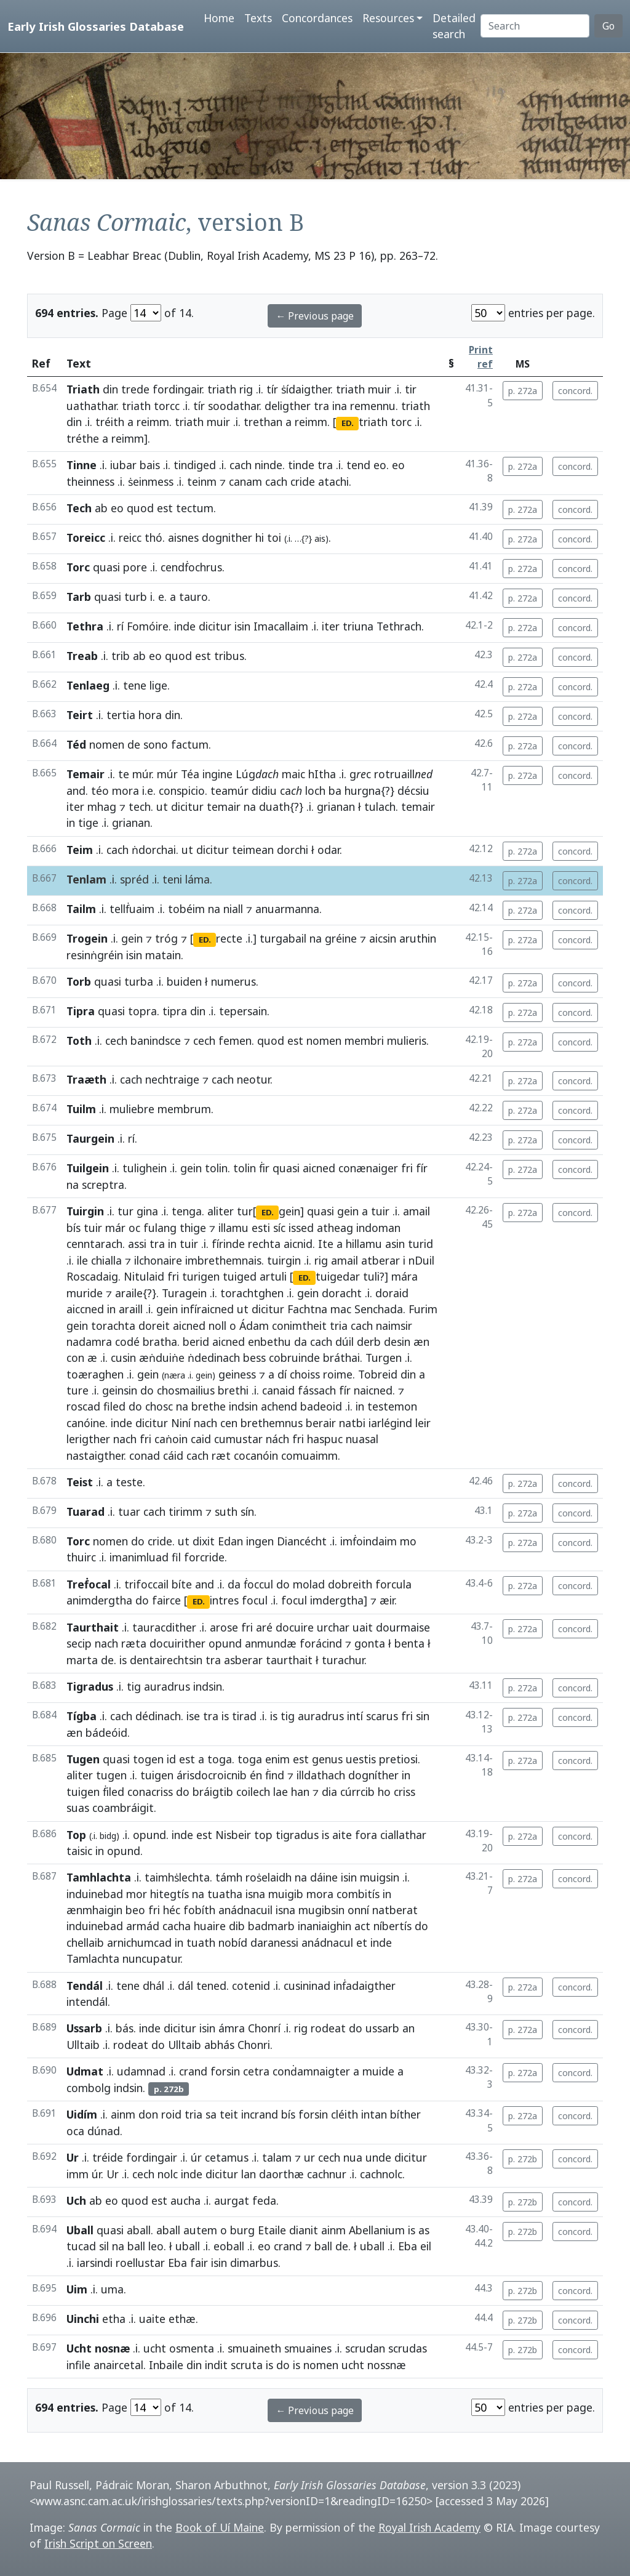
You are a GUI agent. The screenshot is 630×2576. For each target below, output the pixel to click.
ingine (217, 774)
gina (147, 1211)
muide (378, 2071)
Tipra (80, 1011)
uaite (152, 2318)
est (165, 508)
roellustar (140, 2262)
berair (321, 1422)
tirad (244, 1716)
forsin (225, 2071)
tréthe (82, 438)
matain (163, 955)
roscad (83, 1406)
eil (425, 2246)
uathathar (91, 405)
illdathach (321, 1775)
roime (338, 1374)
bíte (182, 1584)
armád (142, 1925)
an (408, 2028)
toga (219, 1759)
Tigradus (89, 1686)
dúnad (103, 2130)
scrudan (365, 2348)
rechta (264, 1243)
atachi (333, 481)
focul (255, 1600)
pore (135, 567)
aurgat (231, 2200)
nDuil (421, 1260)
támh (228, 1877)
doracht (342, 1293)
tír (272, 389)
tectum (194, 508)
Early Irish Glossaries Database (95, 26)
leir (423, 1422)
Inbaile (166, 2364)
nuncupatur (151, 1958)
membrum (184, 1108)
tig (134, 1686)
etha (114, 2318)
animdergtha (99, 1600)
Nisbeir (233, 1834)
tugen (111, 1775)
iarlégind (390, 1422)
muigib (285, 1893)
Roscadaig (92, 1276)
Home (219, 17)
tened (211, 1985)
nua (352, 2157)
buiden (184, 981)
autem (200, 2230)
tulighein (144, 1168)
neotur (253, 1079)
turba (138, 981)
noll (217, 1325)
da (300, 1341)
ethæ (182, 2318)
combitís (358, 1893)
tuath (200, 1942)
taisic (79, 1850)
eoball (228, 2246)
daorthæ (281, 2174)
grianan (336, 806)
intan (374, 2114)
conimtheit (299, 1325)
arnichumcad (139, 1942)
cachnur (326, 2174)
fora (366, 1834)
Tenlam (86, 879)
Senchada (378, 1309)
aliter (220, 1211)
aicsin (382, 938)
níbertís (392, 1925)
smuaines (308, 2348)
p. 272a (522, 390)
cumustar (238, 1438)
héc (171, 1909)
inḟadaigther (364, 1985)
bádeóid (106, 1732)
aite (342, 1834)
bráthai (341, 1357)
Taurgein (90, 1138)
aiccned (85, 1309)
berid (196, 1341)
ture (77, 1390)
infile (78, 2364)
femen (235, 1040)
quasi (106, 567)
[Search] (534, 26)
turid (420, 1243)
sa (211, 2114)
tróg (166, 938)
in (70, 822)
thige (193, 1227)
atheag (335, 1227)
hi (259, 537)
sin (422, 1716)
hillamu (364, 1243)
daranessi (274, 1942)
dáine (324, 1877)
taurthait (289, 1659)
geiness (237, 1374)
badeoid (321, 1406)
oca (75, 2130)
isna (255, 1893)
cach (240, 464)
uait (363, 1627)
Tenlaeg (88, 685)
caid (201, 1438)
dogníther (373, 1775)
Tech (79, 508)
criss (404, 1791)
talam (277, 2157)
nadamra (89, 1341)
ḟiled (113, 1791)
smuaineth (254, 2348)
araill (131, 1309)
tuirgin (284, 1260)
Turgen (383, 1357)
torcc (167, 405)
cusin (123, 1357)
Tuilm (81, 1108)
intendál (87, 2001)
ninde (268, 464)
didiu (264, 790)
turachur (343, 1659)
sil (104, 2246)
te (123, 774)
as (423, 2230)
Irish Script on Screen (98, 2543)
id (171, 1759)
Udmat (84, 2071)
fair (199, 2262)
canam (245, 481)
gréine (341, 938)
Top (76, 1834)
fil (176, 1557)
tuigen (156, 1775)
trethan (263, 421)
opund (225, 1643)
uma (112, 2289)
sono (155, 744)
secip (79, 1643)
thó (153, 537)
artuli (273, 1276)
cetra (256, 2071)
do (147, 1390)
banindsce (155, 1040)
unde (378, 2157)
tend (358, 464)
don (148, 2114)
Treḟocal (88, 1584)
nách (277, 1438)
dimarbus (254, 2262)
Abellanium (377, 2230)
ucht (154, 2348)
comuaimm (309, 1455)
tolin (216, 1168)
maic (293, 774)
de (133, 744)
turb (135, 596)
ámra (231, 2028)
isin (242, 626)
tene (134, 685)
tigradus (297, 1834)
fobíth (199, 1909)
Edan (230, 1541)
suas (77, 1807)
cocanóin (256, 1455)
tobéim (186, 908)
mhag (101, 806)
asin (395, 1243)
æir (387, 1600)
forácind (321, 1643)
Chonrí (264, 2028)
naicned (373, 1390)
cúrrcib (357, 1791)
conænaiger (368, 1168)
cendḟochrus (191, 567)
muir (379, 389)
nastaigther (95, 1455)
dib (237, 1925)
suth (226, 1511)
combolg (88, 2087)
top (263, 1834)
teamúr (229, 790)
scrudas (407, 2348)
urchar (333, 1627)
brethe (208, 1406)
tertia (120, 714)
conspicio (182, 790)
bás (125, 2028)
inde (185, 626)
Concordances (317, 17)
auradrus (167, 1686)
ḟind (274, 1775)
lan (248, 2174)
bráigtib (213, 1791)
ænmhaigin (94, 1909)
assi (137, 1243)
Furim (423, 1309)
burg (242, 2230)
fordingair (177, 389)
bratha (160, 1341)
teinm (202, 481)
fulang (160, 1227)
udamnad (141, 2071)
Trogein (87, 938)
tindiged (194, 464)
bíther (405, 2114)
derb (369, 1341)
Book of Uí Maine (219, 2527)
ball (136, 2246)
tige (88, 822)
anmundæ (271, 1643)
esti (261, 1227)
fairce (166, 1600)
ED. (347, 423)
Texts (258, 17)
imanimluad (139, 1557)
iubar (123, 464)
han (300, 1791)
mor (136, 1893)
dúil (344, 1341)
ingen (260, 1541)
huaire (210, 1925)
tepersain (243, 1011)
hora (150, 714)
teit (229, 2114)
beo (135, 1909)
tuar (129, 1511)
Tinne (81, 464)
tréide (107, 2157)
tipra (174, 1011)
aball (139, 2230)
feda (264, 2200)
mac (340, 1309)
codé (127, 1341)
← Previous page (315, 316)
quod (140, 508)
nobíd (232, 1942)
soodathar (233, 405)
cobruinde (294, 1357)
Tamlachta (92, 1958)
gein (132, 938)
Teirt (79, 714)
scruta (247, 2364)
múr (141, 774)
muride (84, 1293)
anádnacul (327, 1942)
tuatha (224, 1893)
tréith (109, 421)
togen (148, 1759)
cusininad (307, 1985)
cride (302, 481)
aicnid (298, 1243)
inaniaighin (324, 1925)
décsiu (413, 790)
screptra (103, 1184)
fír (422, 1168)
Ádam (254, 1325)
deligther (288, 405)
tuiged (240, 1276)
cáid (173, 1455)
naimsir (394, 1325)
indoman (378, 1227)
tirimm (185, 1511)
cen (228, 1422)
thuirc (81, 1557)
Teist (79, 1482)
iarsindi (95, 2262)
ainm (123, 2114)
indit (216, 2364)
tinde (301, 464)
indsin (243, 1406)
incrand (259, 2114)
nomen (106, 744)
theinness (90, 481)
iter (331, 626)
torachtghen (252, 1293)
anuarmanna (287, 908)
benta (409, 1643)
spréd (134, 879)
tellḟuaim (132, 908)
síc (279, 1227)
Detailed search (454, 25)
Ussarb (84, 2028)
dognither (227, 537)
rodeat (328, 2028)
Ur (72, 2157)
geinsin (119, 1390)
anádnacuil (245, 1909)
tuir (380, 1211)
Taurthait (92, 1627)
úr (196, 2157)
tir (411, 389)
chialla (106, 1260)
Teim (79, 849)
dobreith (350, 1584)
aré (264, 1627)
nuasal (362, 1438)
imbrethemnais (223, 1260)
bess (254, 1357)
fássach (317, 1390)
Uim (76, 2289)
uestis (361, 1759)
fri (407, 1168)
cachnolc (381, 2174)
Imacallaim (280, 626)
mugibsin (321, 1909)
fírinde (228, 1243)
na (250, 806)
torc (401, 421)
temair (224, 806)
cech (116, 1040)
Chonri (253, 2044)
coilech (253, 1791)
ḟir (264, 1168)
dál (185, 1985)
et (361, 1942)
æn (421, 1341)
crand (193, 2071)
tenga (187, 1211)
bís (73, 1227)
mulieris (406, 1040)
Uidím (81, 2114)
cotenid (251, 1985)
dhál (153, 1985)
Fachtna (307, 1309)
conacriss (150, 1791)
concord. (575, 390)
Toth (79, 1040)
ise (193, 1716)
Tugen (83, 1759)
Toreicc (85, 537)
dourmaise (403, 1627)
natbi (352, 1422)
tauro (193, 596)
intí (355, 1716)
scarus (382, 1716)
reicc (130, 537)
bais (150, 464)
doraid (392, 1293)
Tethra (84, 626)
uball (187, 2246)
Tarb (78, 596)
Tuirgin (85, 1211)
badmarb (271, 1925)
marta (82, 1659)
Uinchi (82, 2318)
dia (329, 1791)
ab (101, 508)
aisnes (183, 537)
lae (280, 1791)
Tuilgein (87, 1168)
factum (190, 744)
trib (120, 655)
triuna (358, 626)
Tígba (81, 1716)
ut (162, 806)
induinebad (94, 1893)
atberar (380, 1260)
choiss (305, 1374)
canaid (278, 1390)
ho (384, 1791)
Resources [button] (388, 17)
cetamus (227, 2157)
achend (279, 1406)
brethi (233, 1390)
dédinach (158, 1716)
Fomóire (148, 626)
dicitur (215, 626)
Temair (85, 774)
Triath (83, 389)
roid (171, 2114)
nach (205, 1422)
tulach (380, 806)
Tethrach (399, 626)
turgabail (283, 938)
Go (608, 26)
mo (408, 1541)
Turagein (184, 1293)
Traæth (86, 1079)
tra (321, 405)
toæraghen (95, 1374)
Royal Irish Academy (429, 2527)
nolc (168, 2174)
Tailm (81, 908)
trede (135, 389)
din (110, 389)
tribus (229, 655)
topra (142, 1011)
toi (274, 537)
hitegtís (169, 1893)
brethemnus (272, 1422)
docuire (295, 1627)
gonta (369, 1643)
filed (114, 1406)
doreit (154, 1325)
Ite (325, 1243)
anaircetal (118, 2364)
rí (120, 626)
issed (301, 1227)
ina (339, 405)
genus (327, 1759)
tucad (81, 2246)
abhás (219, 2044)
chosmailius (186, 1390)
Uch (76, 2200)
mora (125, 790)
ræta (133, 1643)
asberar (243, 1659)
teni (172, 879)
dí (282, 1374)
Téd (76, 744)
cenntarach (94, 1243)
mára (404, 1276)
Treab (82, 655)
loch (315, 790)
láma (197, 879)
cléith (344, 2114)
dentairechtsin (166, 1659)
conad (144, 1455)
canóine (85, 1422)
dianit (303, 2230)
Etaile (272, 2230)
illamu (233, 1227)
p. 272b (522, 2159)
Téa (190, 774)
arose (224, 1627)
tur (126, 1211)
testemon (392, 1406)
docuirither (177, 1643)
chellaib (85, 1942)
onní (358, 1909)
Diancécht (302, 1541)
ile (82, 1260)
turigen (201, 1276)
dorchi (292, 849)
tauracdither (164, 1627)
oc (134, 1227)
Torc (78, 567)
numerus (233, 981)
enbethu (269, 1341)
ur (309, 2157)
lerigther (88, 1438)
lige (158, 685)
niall (233, 908)
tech (140, 806)
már (115, 1227)
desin (397, 1341)
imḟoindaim (368, 1541)
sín (247, 1511)
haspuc (325, 1438)
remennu (373, 405)
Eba (407, 2246)
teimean (253, 849)
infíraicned (207, 1309)
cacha (176, 1925)
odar (328, 849)
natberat (395, 1909)
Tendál (84, 1985)
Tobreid (377, 1374)
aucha (185, 2200)
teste (129, 1482)
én (256, 1775)
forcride (204, 1557)
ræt (221, 1455)
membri (364, 1040)
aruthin (417, 938)
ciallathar (403, 1834)
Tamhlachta (98, 1877)
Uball (80, 2230)
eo (379, 464)
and (76, 790)
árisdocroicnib (212, 1775)
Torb (78, 981)
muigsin (379, 1877)
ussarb (382, 2028)
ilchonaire (158, 1260)
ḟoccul (258, 1584)
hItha (322, 774)
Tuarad (85, 1511)
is (123, 1659)
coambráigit (123, 1807)
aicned (319, 1168)
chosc (159, 1406)
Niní (181, 1422)
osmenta (191, 2348)
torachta (113, 1325)
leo (156, 2246)
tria (339, 1325)
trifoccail (146, 1584)
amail (416, 1211)
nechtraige (172, 1079)
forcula (393, 1584)
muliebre (132, 1108)
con (75, 1357)
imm (77, 2174)
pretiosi (398, 1759)
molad (309, 1584)
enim (277, 1759)
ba (335, 790)
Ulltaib (83, 2044)
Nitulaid (144, 1276)
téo (100, 790)
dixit (204, 1541)
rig (246, 389)
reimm (153, 421)
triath (221, 389)
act (362, 1925)
